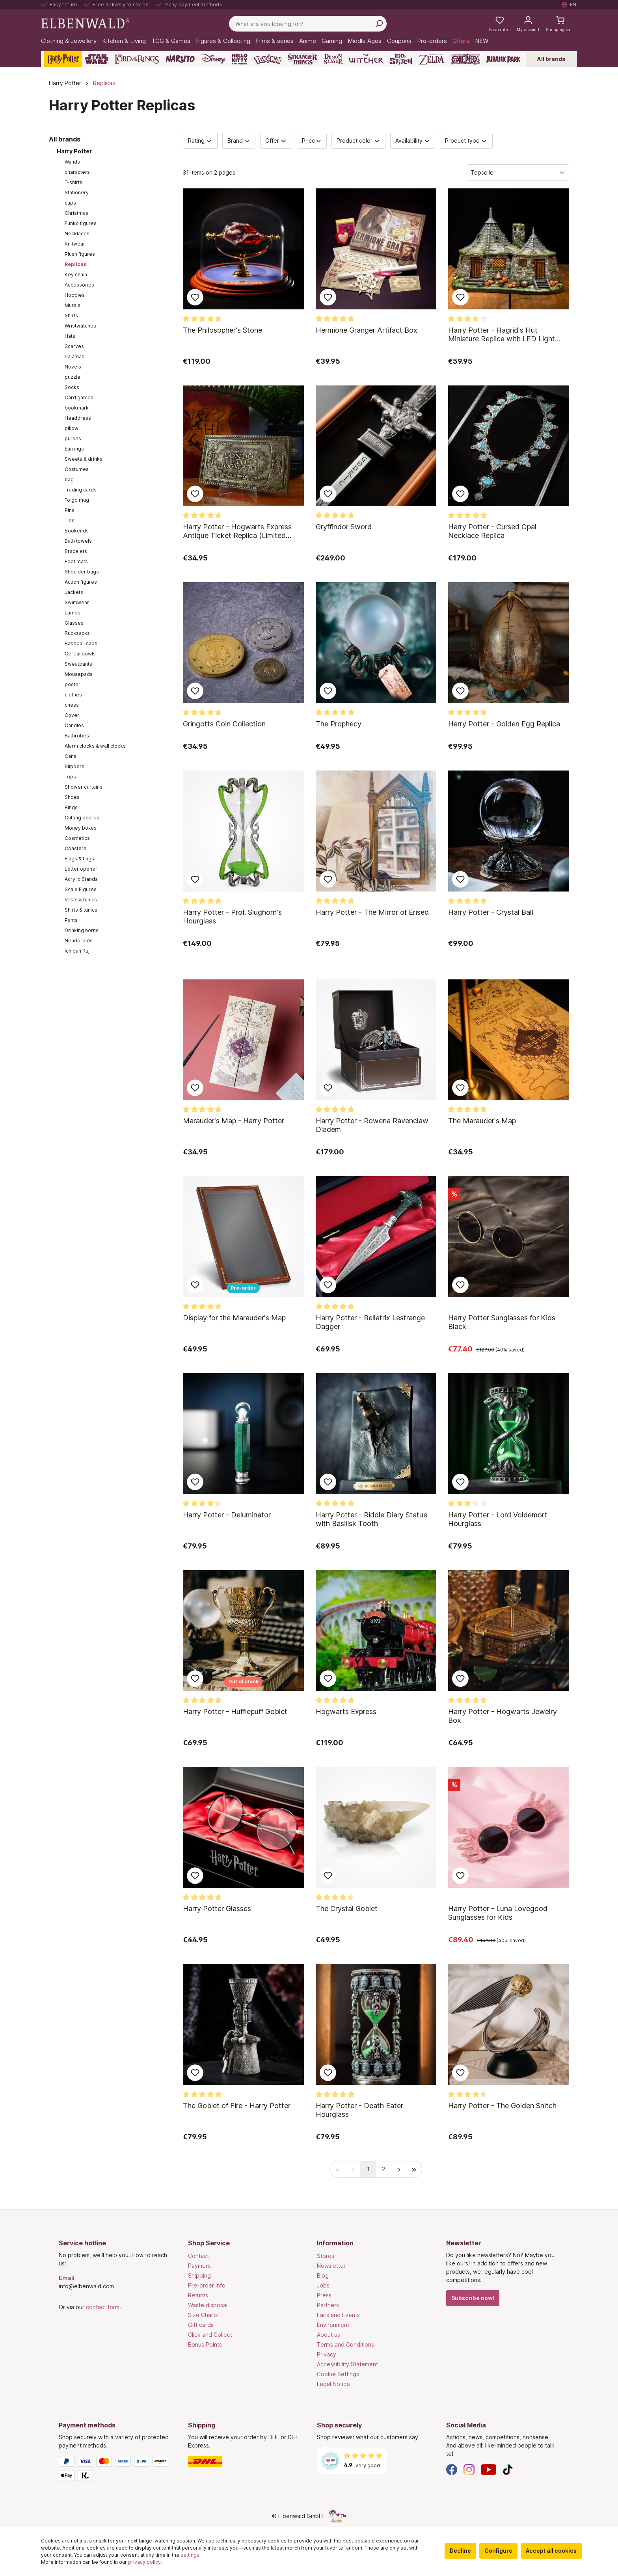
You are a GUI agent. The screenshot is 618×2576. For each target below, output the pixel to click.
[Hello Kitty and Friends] (240, 59)
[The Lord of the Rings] (136, 59)
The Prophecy (338, 724)
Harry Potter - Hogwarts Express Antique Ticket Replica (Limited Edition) (237, 531)
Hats (70, 336)
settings (190, 2555)
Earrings (74, 449)
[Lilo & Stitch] (401, 59)
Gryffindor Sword (344, 527)
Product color (358, 140)
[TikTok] (508, 2468)
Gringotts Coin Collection (224, 724)
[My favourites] (500, 24)
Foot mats (76, 561)
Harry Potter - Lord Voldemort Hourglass (497, 1519)
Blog (323, 2275)
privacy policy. (145, 2562)
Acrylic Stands (81, 879)
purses (73, 438)
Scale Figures (81, 889)
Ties (69, 520)
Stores (325, 2255)
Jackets (74, 592)
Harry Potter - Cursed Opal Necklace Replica (492, 531)
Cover (72, 715)
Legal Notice (333, 2384)
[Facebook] (451, 2468)
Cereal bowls (80, 654)
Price (312, 140)
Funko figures (81, 223)
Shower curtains (83, 787)
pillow (71, 428)
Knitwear (75, 244)
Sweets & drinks (83, 459)
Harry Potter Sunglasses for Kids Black (501, 1322)
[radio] (337, 2169)
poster (72, 684)
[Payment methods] (115, 2470)
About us (328, 2334)
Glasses (74, 623)
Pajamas (74, 356)
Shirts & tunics (81, 910)
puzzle (72, 377)
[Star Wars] (96, 59)
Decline (460, 2550)
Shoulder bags (82, 572)
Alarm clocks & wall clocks (95, 746)
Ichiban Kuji (78, 951)
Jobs (323, 2285)
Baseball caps (81, 643)
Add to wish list (195, 297)
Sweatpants (78, 664)
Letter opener (81, 869)
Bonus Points (205, 2344)
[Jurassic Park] (503, 59)
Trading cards (81, 490)
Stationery (77, 192)
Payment (199, 2265)
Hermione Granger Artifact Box (366, 330)
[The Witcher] (366, 59)
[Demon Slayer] (333, 59)
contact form (102, 2307)
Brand (239, 140)
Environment (333, 2324)
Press (324, 2295)
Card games (79, 397)
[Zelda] (431, 59)
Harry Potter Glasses (217, 1908)
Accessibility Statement (347, 2364)
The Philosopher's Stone (222, 330)
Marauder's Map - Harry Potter (233, 1121)
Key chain (76, 274)
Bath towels (78, 541)
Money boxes (81, 828)
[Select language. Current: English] (569, 4)
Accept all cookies (551, 2550)
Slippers (74, 766)
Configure (498, 2550)
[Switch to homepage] (85, 23)
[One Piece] (465, 59)
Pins (69, 510)
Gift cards (201, 2324)
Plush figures (80, 254)
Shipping (199, 2275)
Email (66, 2277)
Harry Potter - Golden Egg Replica (504, 724)
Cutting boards (82, 818)
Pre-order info (206, 2285)
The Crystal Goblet (347, 1908)
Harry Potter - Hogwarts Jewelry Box (502, 1715)
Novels (73, 367)
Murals (72, 305)
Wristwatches (80, 326)
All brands (551, 59)
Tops (70, 777)
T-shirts (73, 182)
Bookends (77, 531)
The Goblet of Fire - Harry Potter (236, 2105)
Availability (412, 140)
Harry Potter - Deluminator (227, 1515)
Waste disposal (207, 2305)
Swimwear (77, 602)
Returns (198, 2295)
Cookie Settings (338, 2374)
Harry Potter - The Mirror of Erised (372, 912)
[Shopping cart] (560, 24)
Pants (71, 920)
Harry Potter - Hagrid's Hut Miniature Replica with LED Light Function (501, 334)
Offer (276, 140)
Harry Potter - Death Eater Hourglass (359, 2109)
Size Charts (203, 2315)
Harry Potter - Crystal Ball (490, 912)
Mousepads (79, 674)
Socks (72, 387)
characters (77, 172)
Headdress (78, 418)
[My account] (528, 24)
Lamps (72, 613)
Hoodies (75, 295)
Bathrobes (77, 736)
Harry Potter (74, 151)
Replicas (75, 264)
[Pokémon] (267, 59)
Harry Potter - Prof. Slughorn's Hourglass (232, 916)
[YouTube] (489, 2468)
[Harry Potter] (63, 59)
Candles (74, 725)
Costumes (77, 469)
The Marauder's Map (482, 1121)
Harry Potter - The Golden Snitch (502, 2105)
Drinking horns (82, 930)
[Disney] (213, 59)
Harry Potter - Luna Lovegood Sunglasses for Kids (497, 1912)
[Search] (379, 24)
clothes (73, 695)
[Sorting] (518, 172)
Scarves (74, 346)
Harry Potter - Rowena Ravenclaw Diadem (372, 1125)
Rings (71, 807)
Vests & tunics (81, 900)
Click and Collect (210, 2334)
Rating (200, 140)
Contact (198, 2255)
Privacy (326, 2354)
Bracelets (76, 551)
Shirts (71, 315)
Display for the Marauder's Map (234, 1318)
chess (72, 705)
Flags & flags (79, 859)
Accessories (79, 285)
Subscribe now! (472, 2298)
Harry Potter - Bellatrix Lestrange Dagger (370, 1322)
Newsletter (331, 2265)
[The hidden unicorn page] (337, 2515)
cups (70, 203)
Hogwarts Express (346, 1711)
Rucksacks (77, 633)
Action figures (81, 582)
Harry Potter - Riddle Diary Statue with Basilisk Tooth (371, 1519)
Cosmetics (77, 838)
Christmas (76, 213)
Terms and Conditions (345, 2344)
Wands (72, 162)
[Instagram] (469, 2468)
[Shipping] (245, 2461)
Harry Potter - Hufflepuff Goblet (235, 1711)
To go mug (77, 500)
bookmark (77, 408)
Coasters (75, 848)
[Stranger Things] (303, 59)
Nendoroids (79, 941)
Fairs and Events (338, 2315)
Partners (328, 2305)
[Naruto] (180, 59)
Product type (466, 140)
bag (69, 479)
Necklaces (77, 233)
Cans (70, 756)
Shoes (72, 797)
